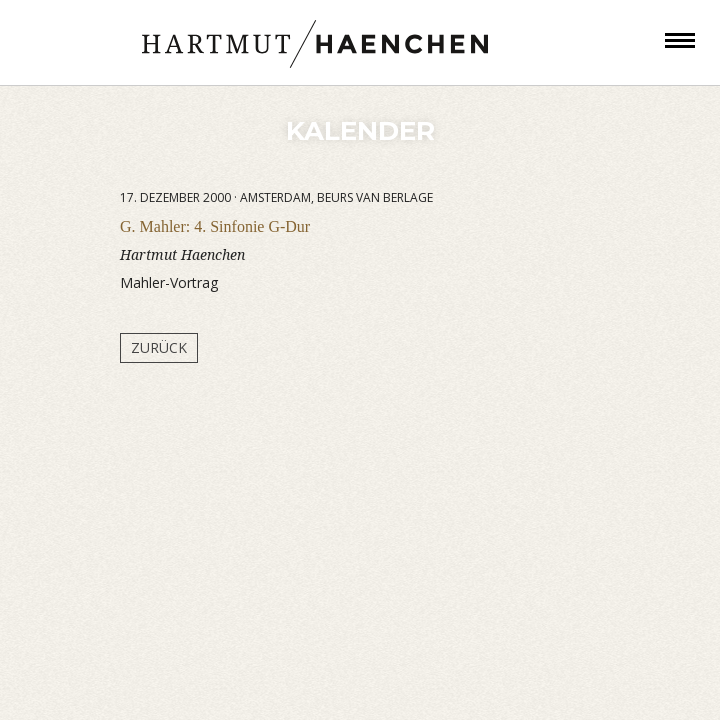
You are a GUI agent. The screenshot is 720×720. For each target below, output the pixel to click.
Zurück (159, 347)
